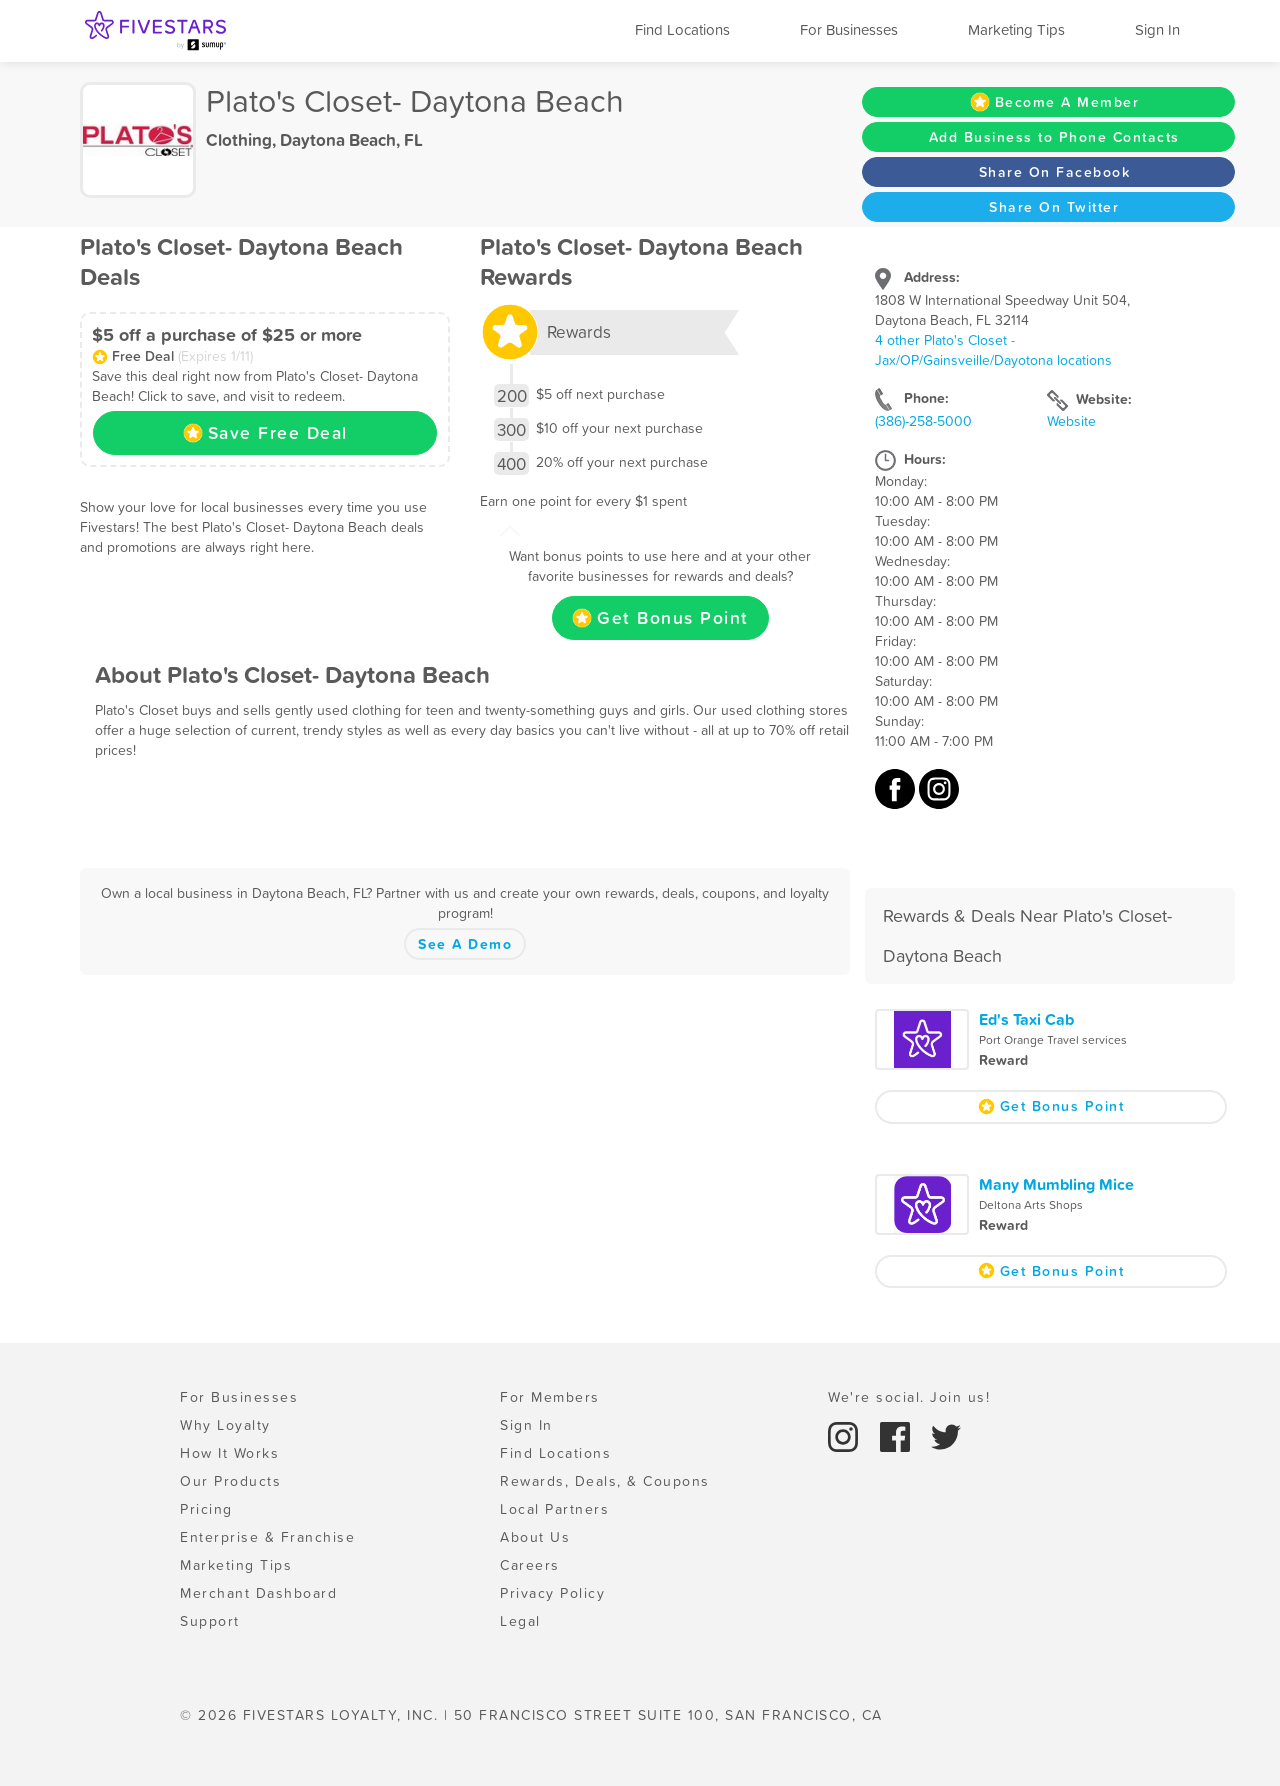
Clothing (239, 140)
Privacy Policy (552, 1593)
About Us (535, 1537)
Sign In (1157, 29)
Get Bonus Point (660, 618)
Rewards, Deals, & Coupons (605, 1481)
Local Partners (554, 1509)
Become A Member (1055, 102)
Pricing (206, 1509)
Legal (520, 1621)
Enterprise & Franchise (267, 1537)
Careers (530, 1565)
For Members (550, 1397)
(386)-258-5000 (923, 421)
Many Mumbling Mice (1056, 1184)
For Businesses (849, 29)
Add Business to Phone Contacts (1054, 137)
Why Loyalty (225, 1425)
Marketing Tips (1016, 29)
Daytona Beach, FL (351, 140)
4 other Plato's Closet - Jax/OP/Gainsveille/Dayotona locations (993, 350)
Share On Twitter (1054, 207)
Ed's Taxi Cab (1026, 1019)
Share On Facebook (1055, 172)
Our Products (230, 1481)
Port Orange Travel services (1053, 1040)
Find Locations (682, 29)
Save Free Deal (265, 433)
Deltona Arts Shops (1031, 1205)
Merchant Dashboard (258, 1593)
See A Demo (465, 944)
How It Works (229, 1453)
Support (210, 1621)
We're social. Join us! (909, 1397)
